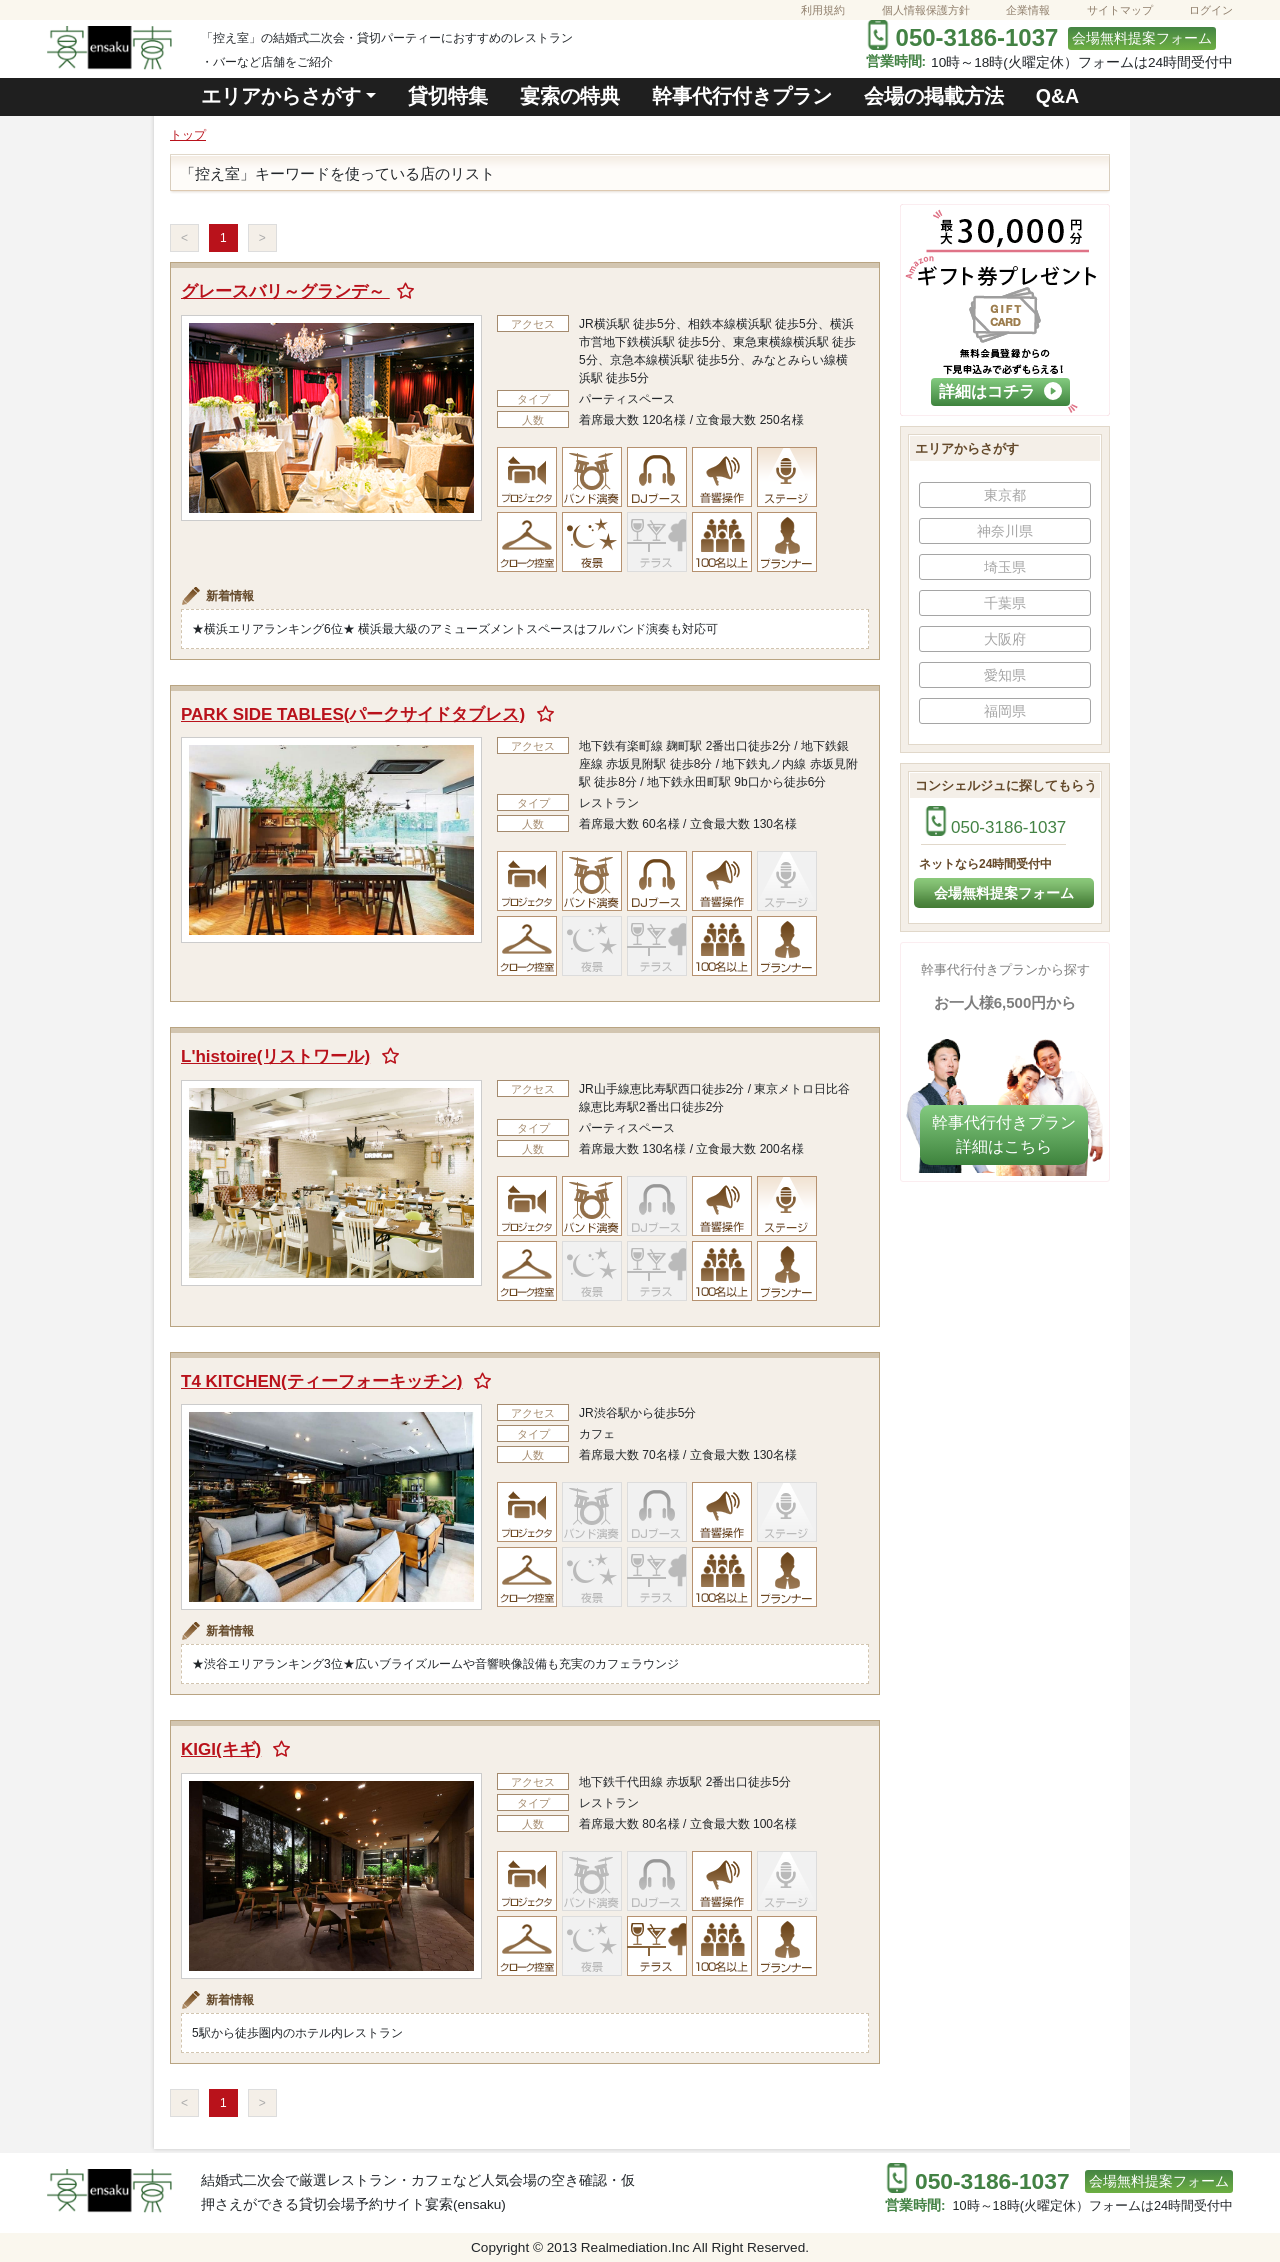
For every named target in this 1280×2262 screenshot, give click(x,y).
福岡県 (1005, 711)
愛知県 (1005, 675)
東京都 (1005, 495)
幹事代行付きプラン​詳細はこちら (1004, 1134)
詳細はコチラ (1000, 391)
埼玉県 (1005, 567)
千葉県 (1005, 603)
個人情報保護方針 (926, 10)
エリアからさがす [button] (281, 96)
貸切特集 (448, 96)
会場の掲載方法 (934, 96)
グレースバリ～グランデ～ (285, 291)
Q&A (1058, 96)
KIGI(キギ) (221, 1749)
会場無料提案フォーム (1142, 38)
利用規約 (823, 10)
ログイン (1211, 10)
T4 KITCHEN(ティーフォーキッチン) (321, 1381)
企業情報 (1028, 10)
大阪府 (1005, 639)
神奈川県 (1005, 531)
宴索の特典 (570, 96)
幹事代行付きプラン (742, 96)
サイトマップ (1120, 10)
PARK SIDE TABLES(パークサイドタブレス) (353, 714)
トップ (188, 135)
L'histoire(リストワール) (275, 1056)
